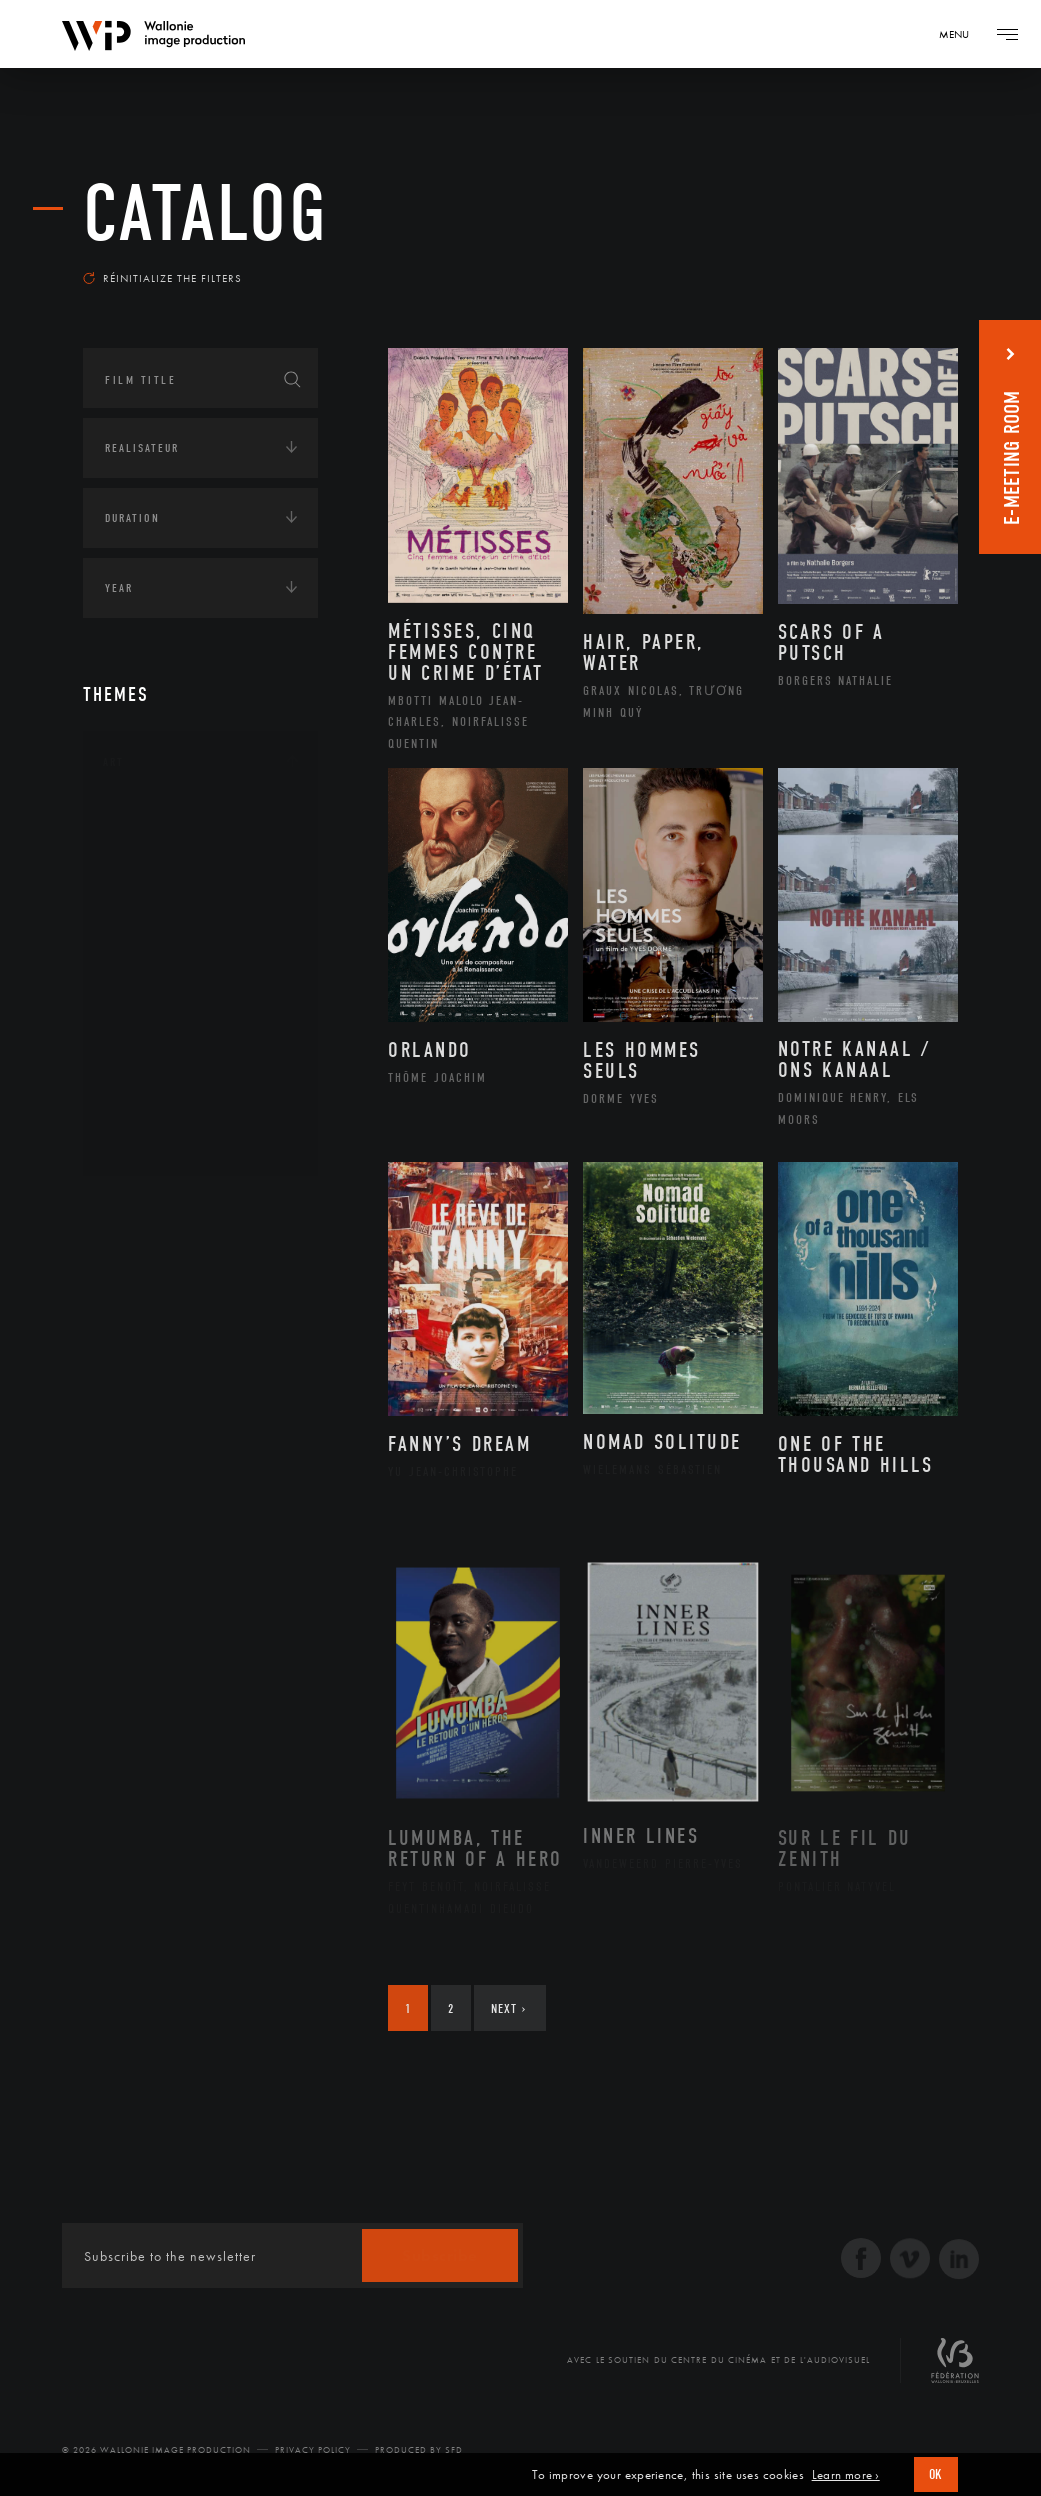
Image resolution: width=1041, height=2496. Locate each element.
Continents (139, 1209)
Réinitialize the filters (162, 278)
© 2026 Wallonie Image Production (156, 2450)
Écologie (131, 1271)
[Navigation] (961, 34)
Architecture (167, 822)
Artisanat (157, 854)
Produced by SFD (419, 2450)
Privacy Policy (313, 2450)
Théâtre (149, 1140)
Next (508, 2008)
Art (113, 762)
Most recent (901, 264)
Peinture (151, 1045)
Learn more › (846, 2475)
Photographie (170, 1076)
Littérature (161, 949)
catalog (206, 214)
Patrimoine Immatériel (200, 1013)
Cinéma (148, 917)
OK (936, 2474)
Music (144, 981)
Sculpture (156, 1108)
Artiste (147, 886)
